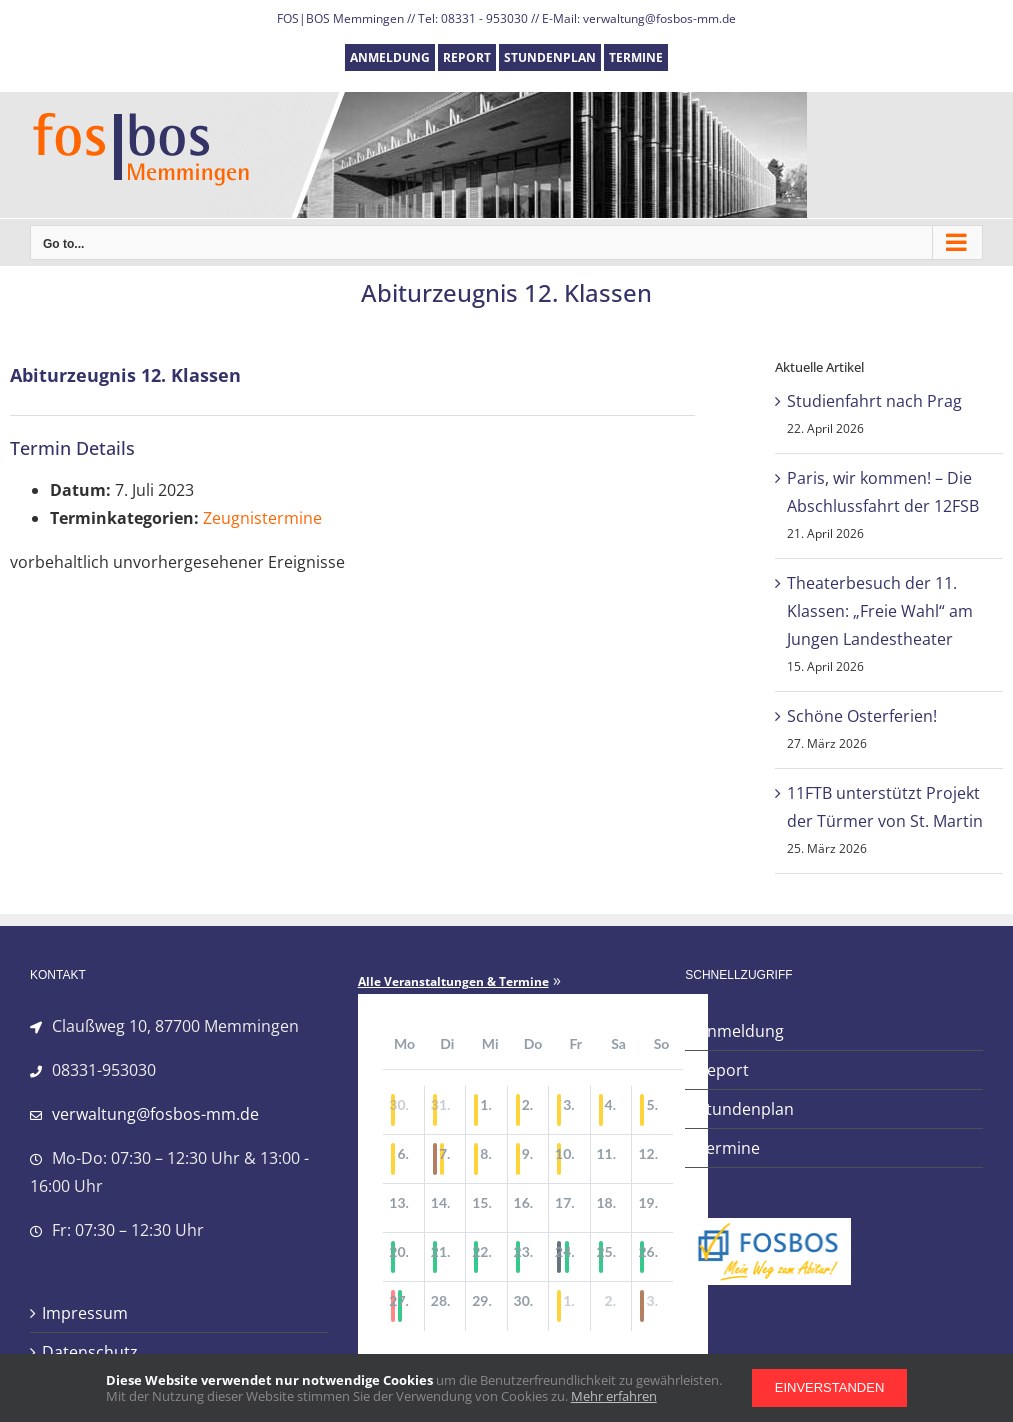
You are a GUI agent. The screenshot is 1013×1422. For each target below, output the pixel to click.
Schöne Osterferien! (862, 716)
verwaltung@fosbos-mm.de (155, 1114)
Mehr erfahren (614, 1396)
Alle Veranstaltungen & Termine (453, 982)
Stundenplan (745, 1109)
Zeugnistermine (262, 518)
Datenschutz (90, 1352)
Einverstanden (830, 1387)
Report (723, 1070)
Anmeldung (740, 1031)
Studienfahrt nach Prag (874, 401)
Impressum (85, 1313)
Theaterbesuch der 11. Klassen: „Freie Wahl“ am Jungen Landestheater (880, 611)
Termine (728, 1148)
